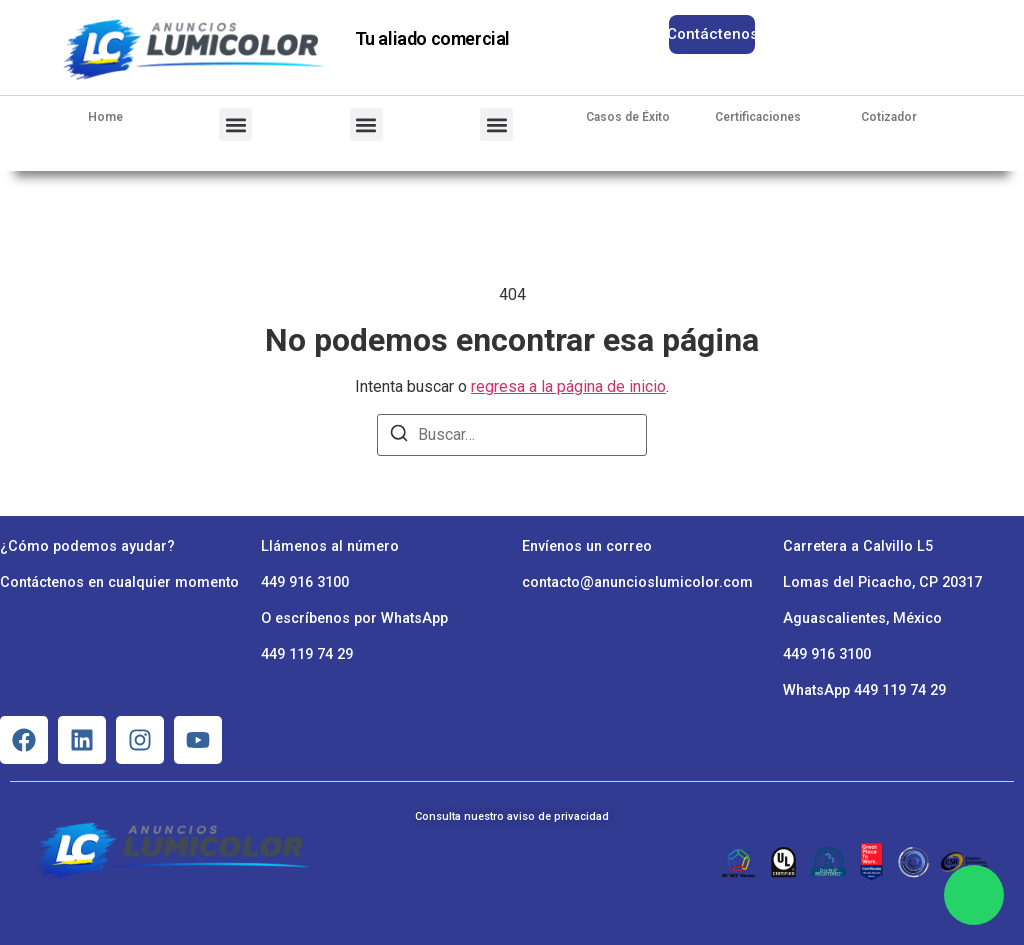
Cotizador (889, 117)
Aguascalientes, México (862, 618)
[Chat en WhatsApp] (974, 895)
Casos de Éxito (628, 117)
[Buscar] (399, 436)
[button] (235, 124)
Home (105, 117)
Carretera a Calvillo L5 (858, 546)
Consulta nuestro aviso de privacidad (512, 816)
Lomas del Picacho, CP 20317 (882, 582)
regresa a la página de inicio (568, 386)
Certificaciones (758, 117)
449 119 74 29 (307, 654)
